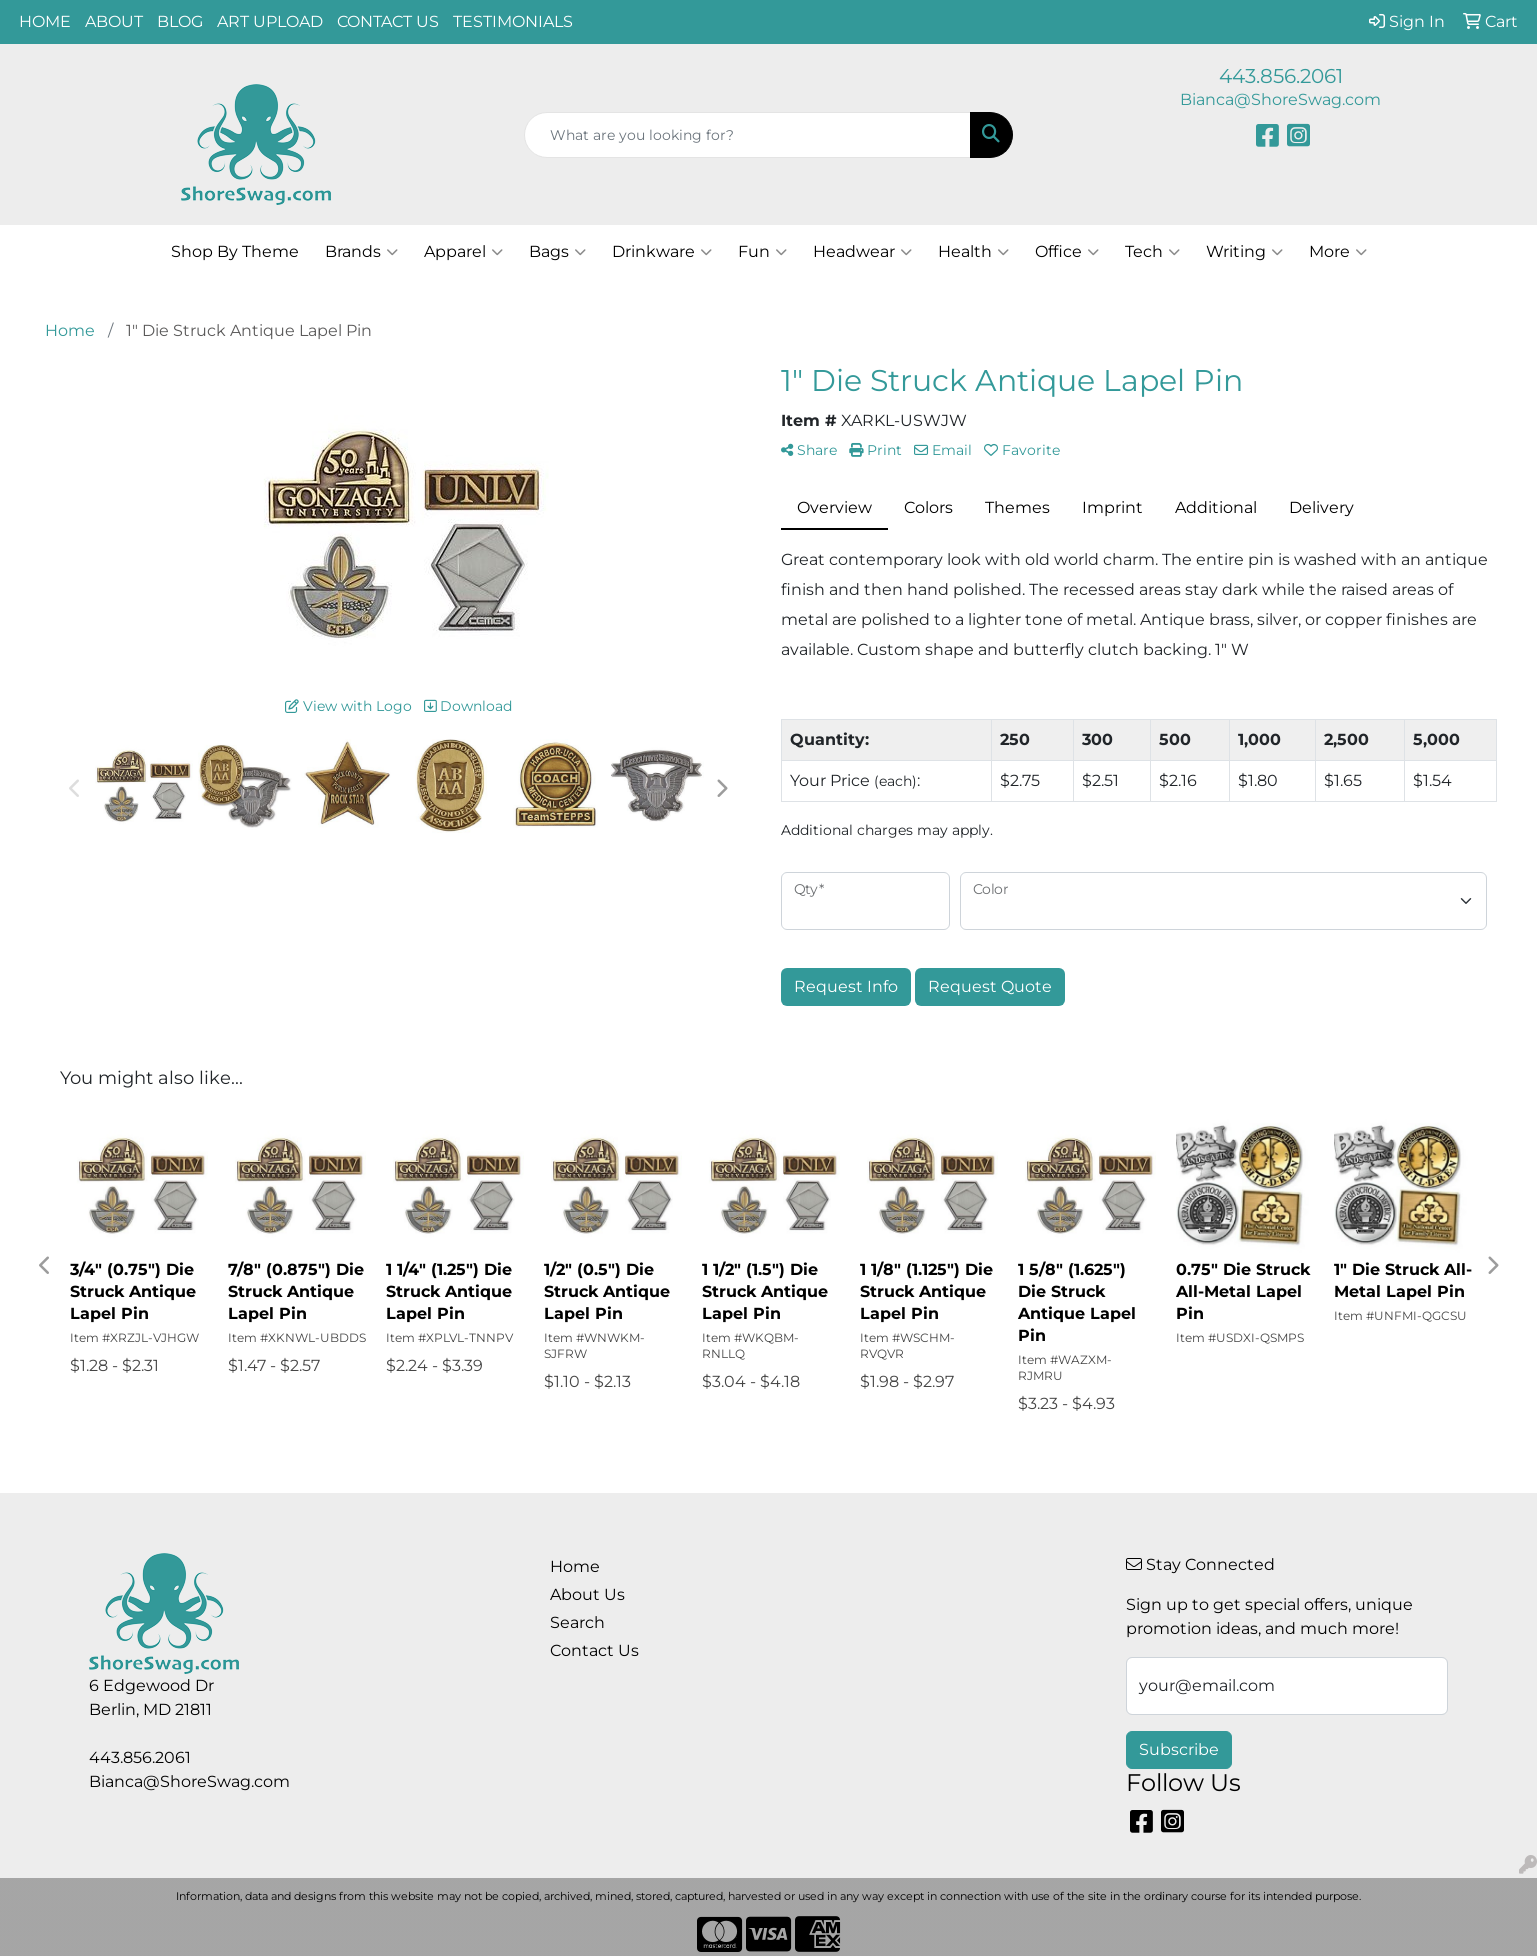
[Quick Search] (747, 135)
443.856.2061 (1281, 76)
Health (973, 252)
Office (1067, 252)
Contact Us (594, 1650)
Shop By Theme (235, 251)
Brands (361, 252)
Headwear (862, 252)
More (1338, 252)
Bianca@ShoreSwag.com (1280, 99)
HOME (45, 21)
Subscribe (1179, 1749)
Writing (1244, 252)
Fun (762, 252)
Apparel (463, 252)
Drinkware (662, 252)
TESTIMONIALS (513, 21)
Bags (557, 252)
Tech (1152, 252)
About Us (587, 1594)
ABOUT (114, 21)
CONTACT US (388, 21)
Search (577, 1622)
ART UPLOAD (270, 21)
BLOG (180, 21)
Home (575, 1566)
